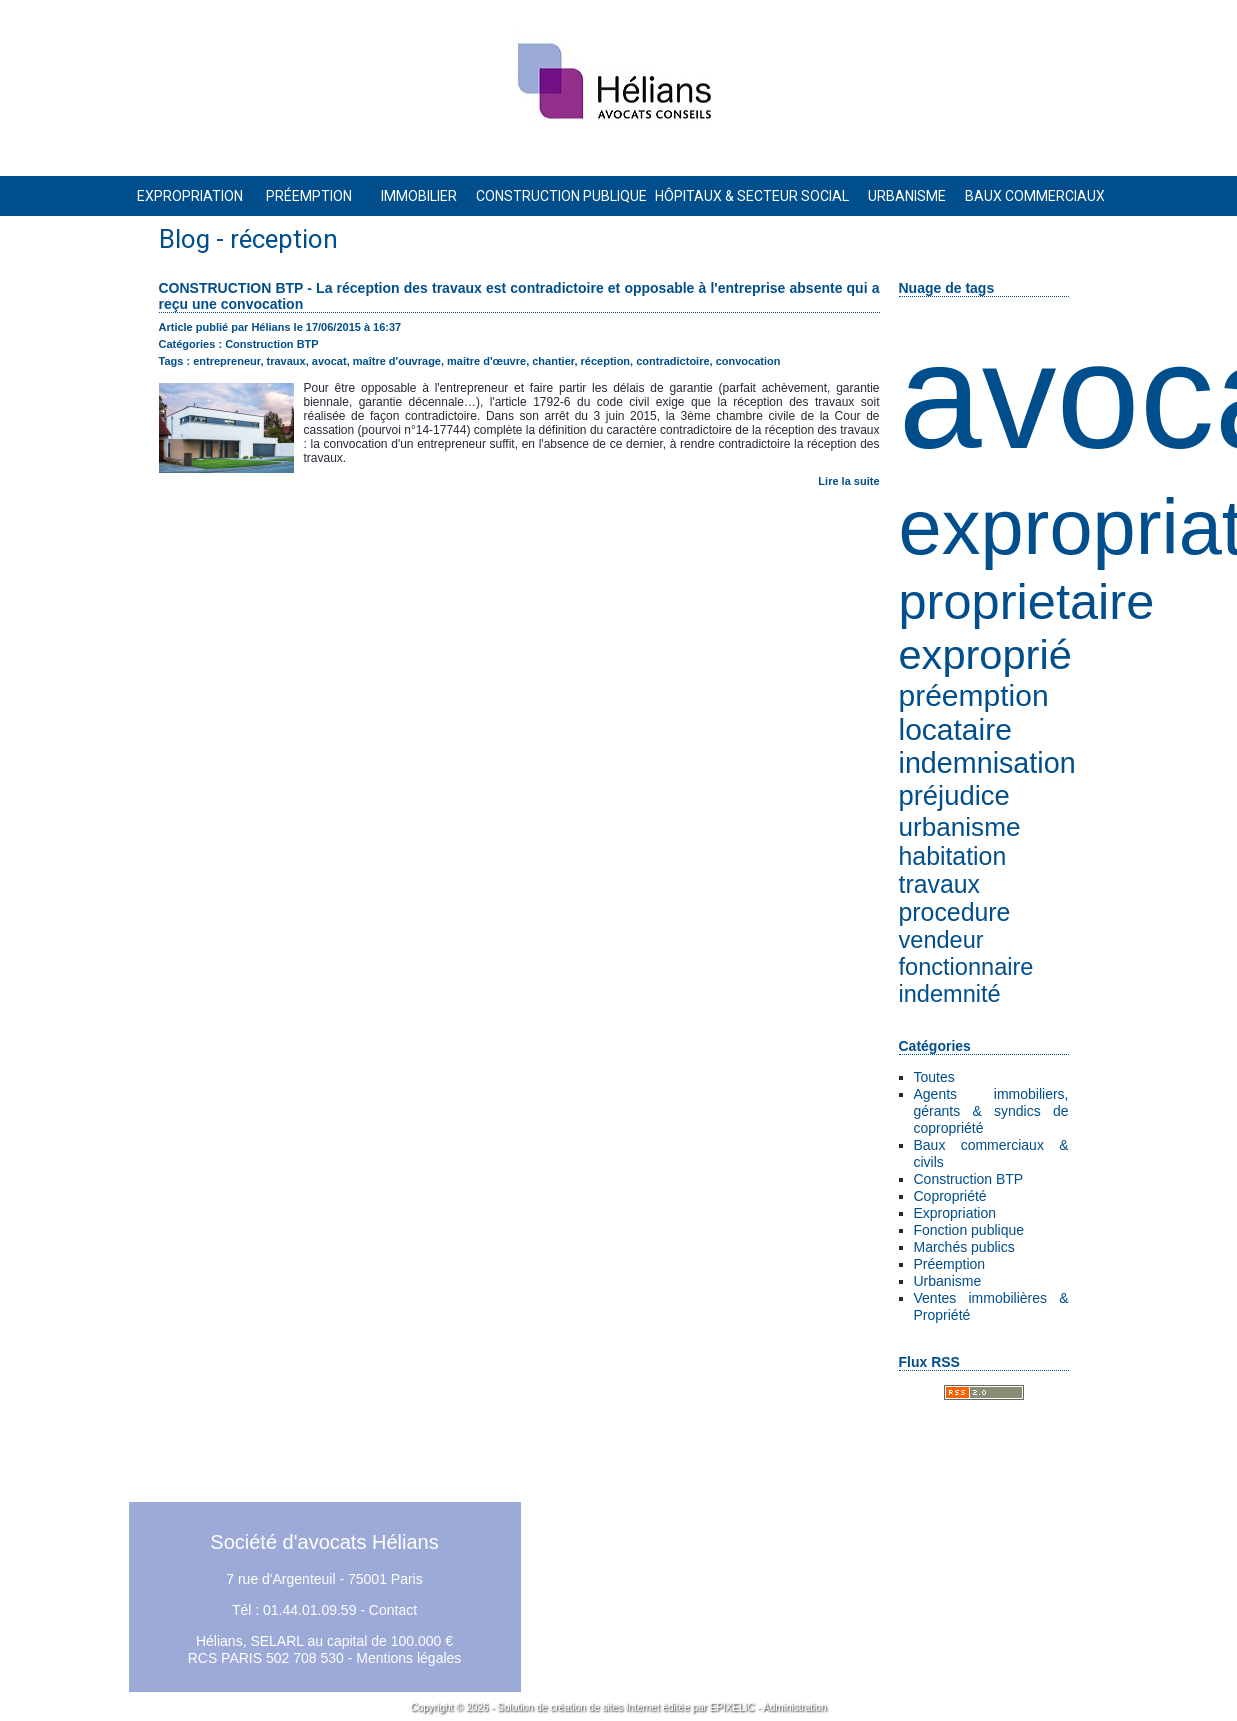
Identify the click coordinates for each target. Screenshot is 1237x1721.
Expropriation (955, 1213)
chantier (553, 361)
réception (606, 361)
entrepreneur (226, 361)
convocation (748, 361)
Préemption (950, 1264)
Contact (393, 1610)
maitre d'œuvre (486, 361)
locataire (955, 729)
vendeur (941, 940)
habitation (953, 856)
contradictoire (672, 361)
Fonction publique (969, 1230)
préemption (974, 695)
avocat (329, 361)
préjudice (954, 795)
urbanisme (960, 827)
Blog (184, 239)
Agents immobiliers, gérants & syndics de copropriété (991, 1111)
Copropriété (950, 1196)
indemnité (950, 994)
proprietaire (1027, 601)
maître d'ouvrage (397, 361)
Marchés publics (964, 1247)
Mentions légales (408, 1658)
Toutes (934, 1077)
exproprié (985, 654)
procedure (955, 912)
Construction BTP (969, 1179)
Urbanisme (948, 1281)
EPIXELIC (732, 1707)
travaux (939, 884)
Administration (794, 1707)
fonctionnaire (966, 967)
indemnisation (987, 763)
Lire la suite (848, 481)
